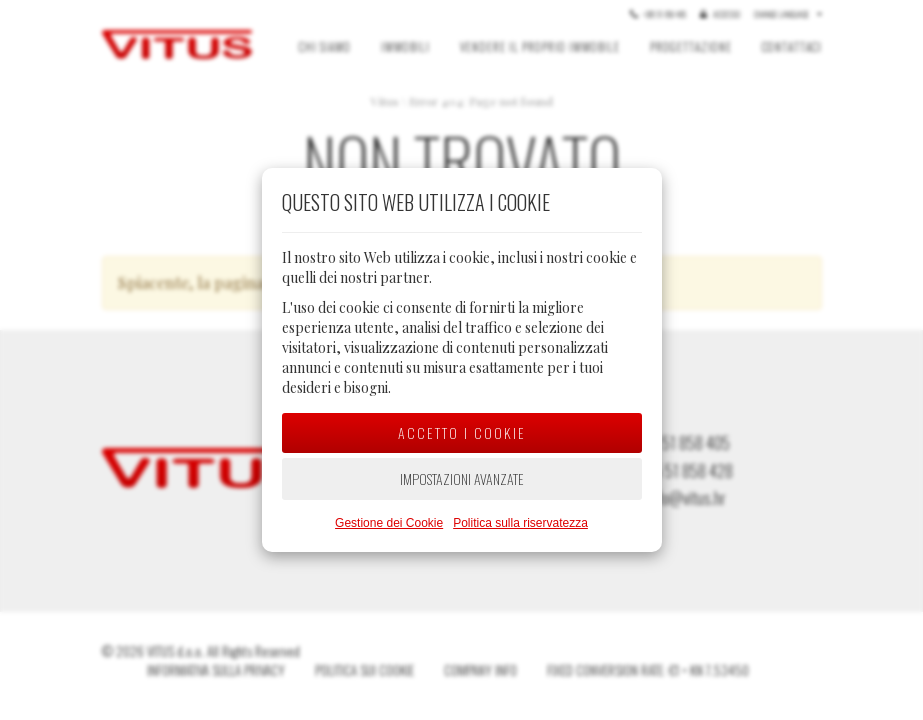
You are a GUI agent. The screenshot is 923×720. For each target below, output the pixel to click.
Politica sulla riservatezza (520, 523)
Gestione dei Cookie (389, 523)
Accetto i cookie (462, 432)
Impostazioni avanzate (462, 478)
